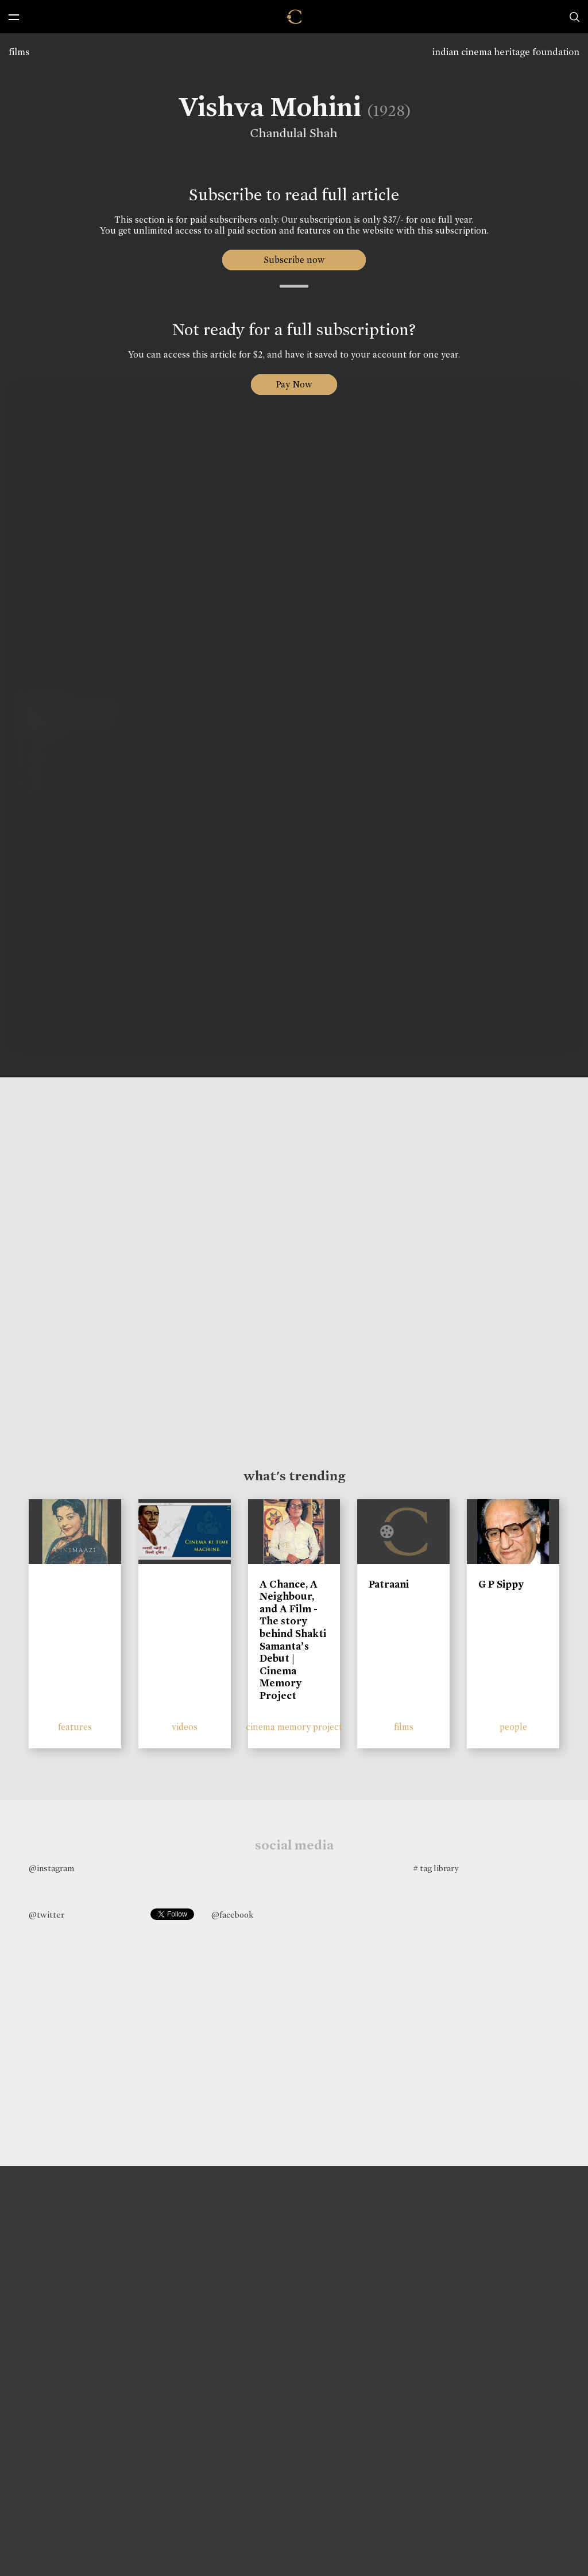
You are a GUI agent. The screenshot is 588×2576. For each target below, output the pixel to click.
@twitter (46, 1915)
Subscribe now (294, 259)
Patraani (389, 1584)
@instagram (51, 1868)
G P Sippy (501, 1584)
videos (185, 1726)
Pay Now (294, 384)
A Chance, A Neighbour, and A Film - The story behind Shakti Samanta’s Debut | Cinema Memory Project (293, 1640)
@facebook (232, 1915)
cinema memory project (294, 1726)
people (513, 1726)
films (19, 52)
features (75, 1726)
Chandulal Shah (288, 133)
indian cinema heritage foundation (505, 52)
